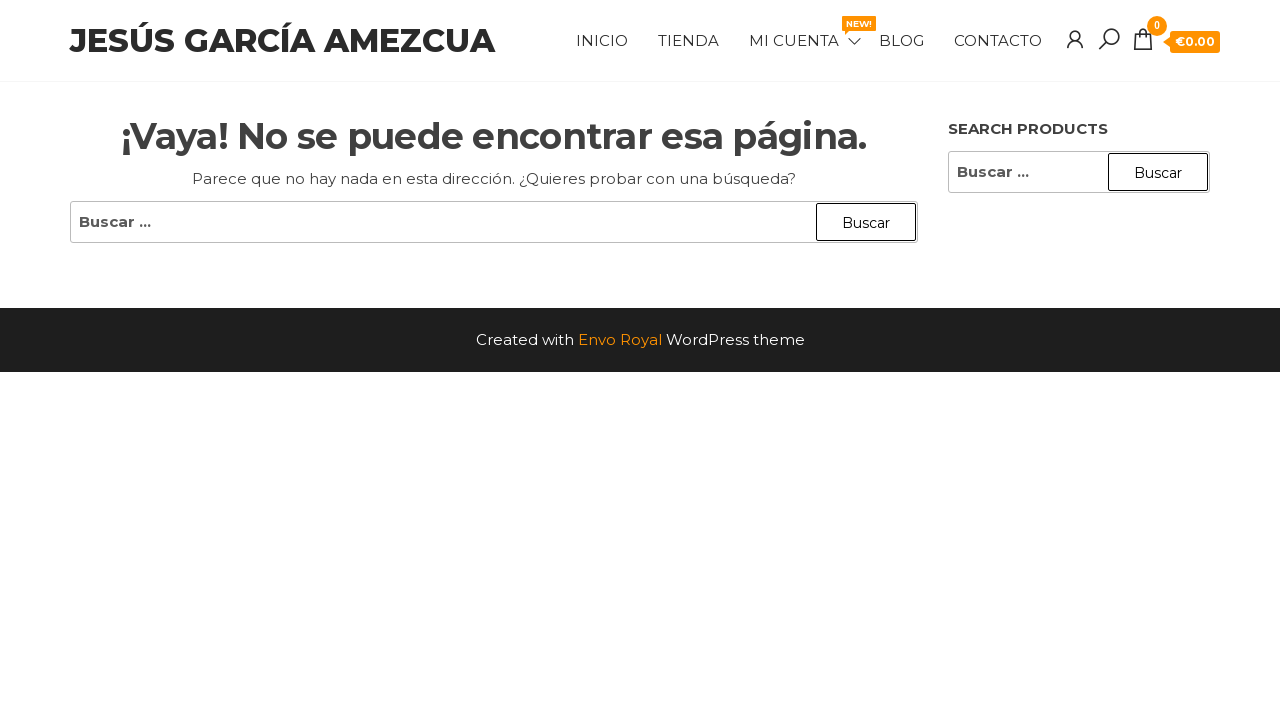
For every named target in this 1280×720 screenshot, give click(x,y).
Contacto (998, 40)
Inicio (602, 40)
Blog (901, 40)
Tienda (688, 40)
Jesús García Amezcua (282, 40)
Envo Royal (620, 339)
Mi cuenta (806, 33)
